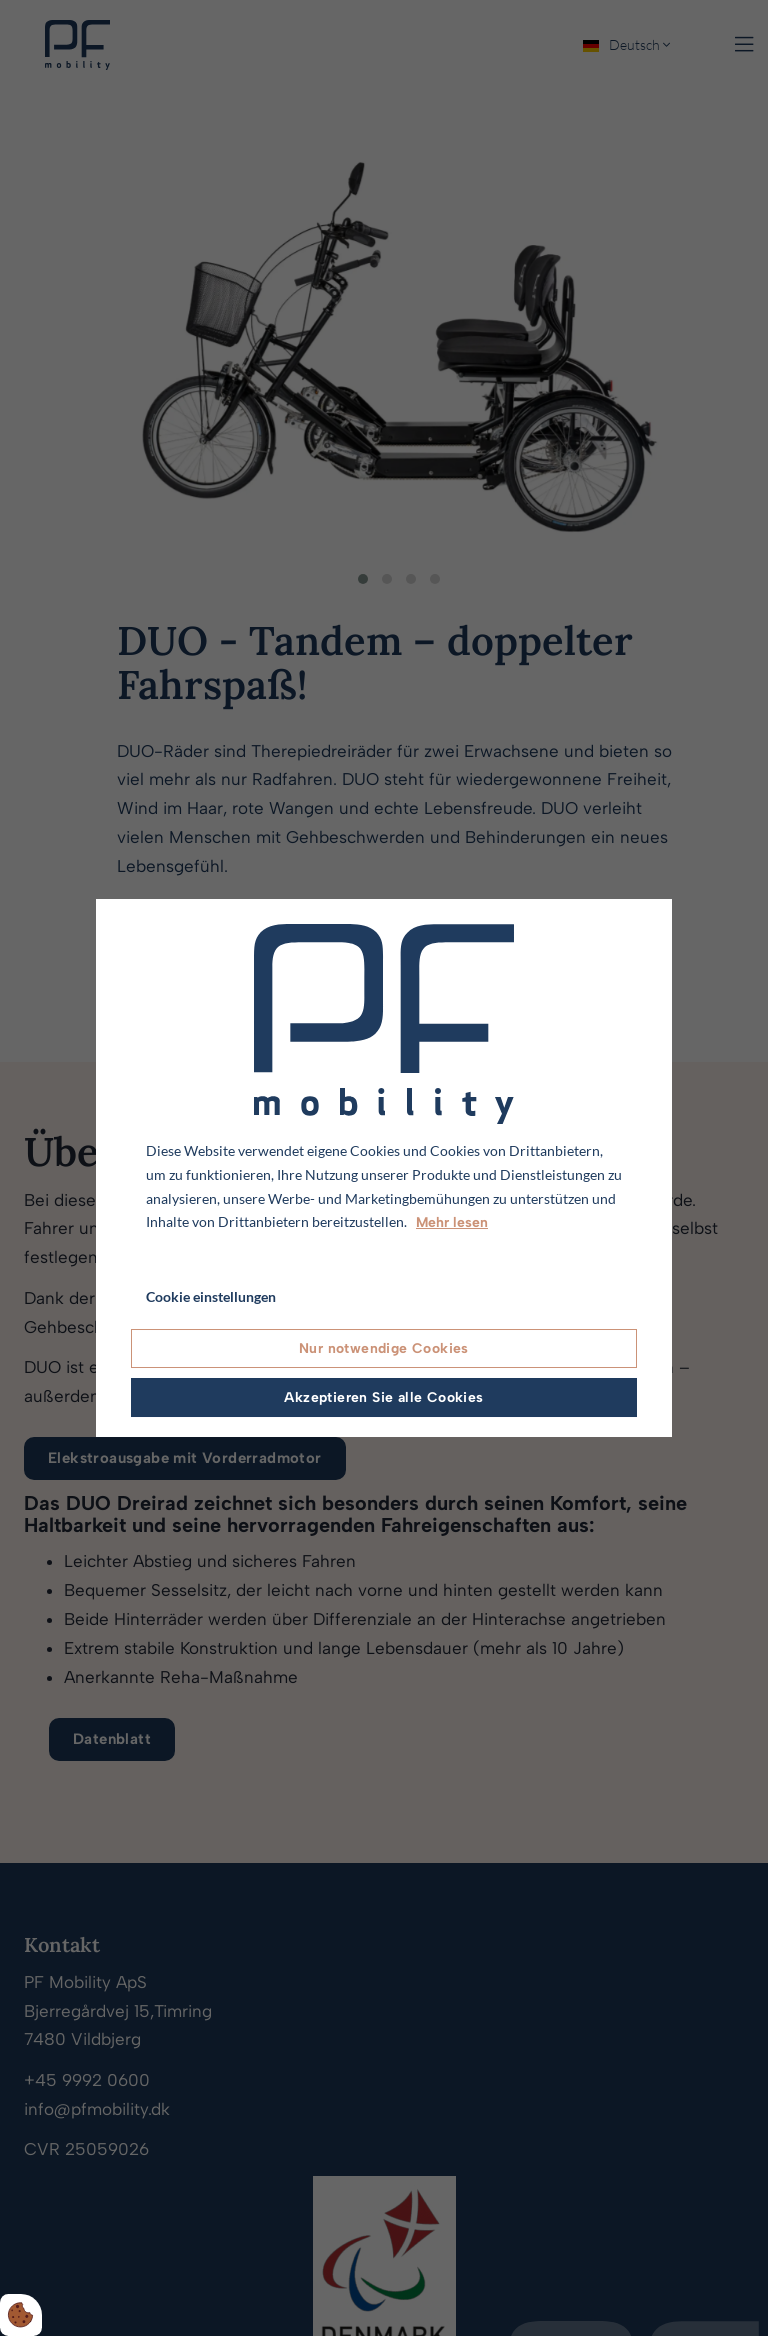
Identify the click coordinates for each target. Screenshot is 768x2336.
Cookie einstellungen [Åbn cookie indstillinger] (211, 1296)
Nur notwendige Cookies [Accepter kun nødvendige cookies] (384, 1348)
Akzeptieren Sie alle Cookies (383, 1397)
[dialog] (384, 1168)
